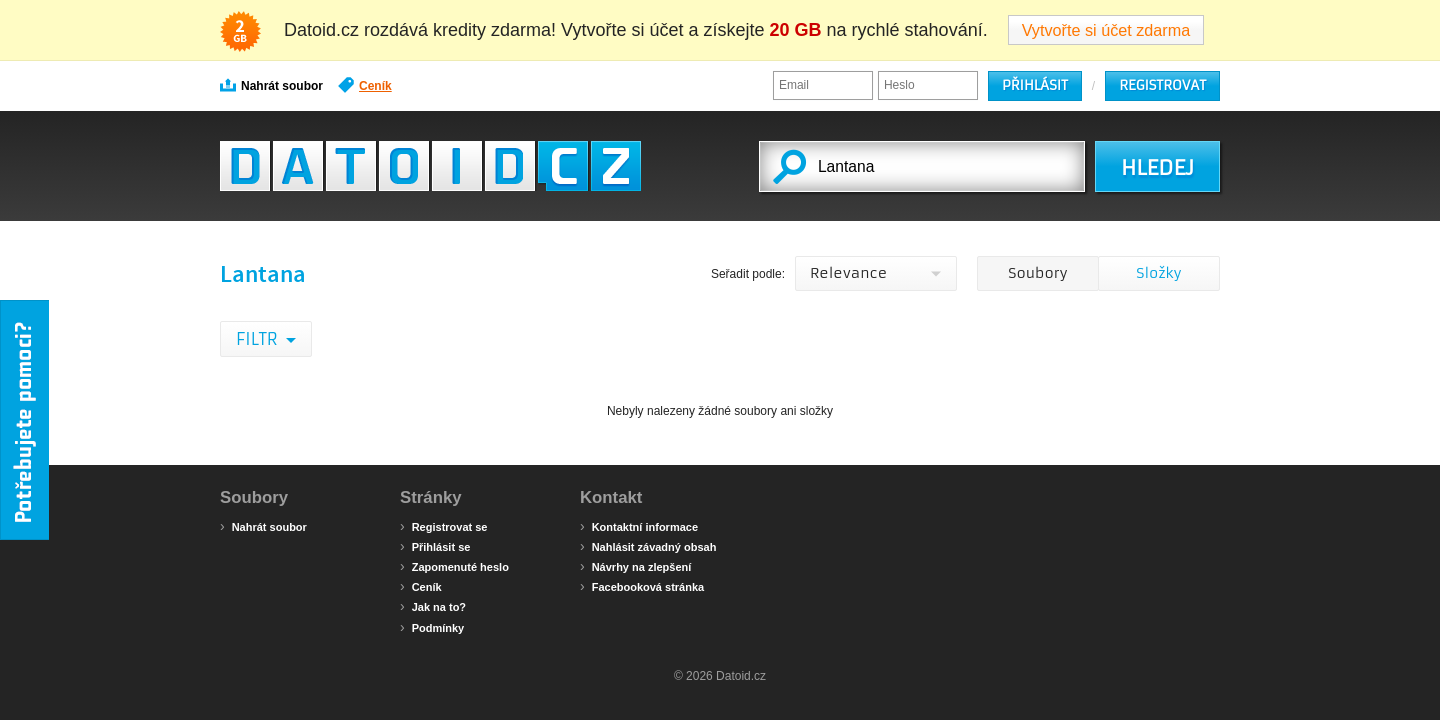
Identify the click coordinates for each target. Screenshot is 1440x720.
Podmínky (432, 627)
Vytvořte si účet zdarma (1106, 30)
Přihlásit (1035, 85)
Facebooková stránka (642, 586)
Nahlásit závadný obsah (648, 546)
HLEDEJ (1157, 168)
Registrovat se (443, 526)
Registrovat (1162, 85)
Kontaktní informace (639, 526)
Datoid (430, 166)
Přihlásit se (435, 546)
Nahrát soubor (271, 85)
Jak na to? (433, 606)
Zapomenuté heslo (454, 566)
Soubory (1037, 273)
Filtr (258, 339)
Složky (1158, 273)
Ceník (365, 85)
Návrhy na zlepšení (635, 566)
